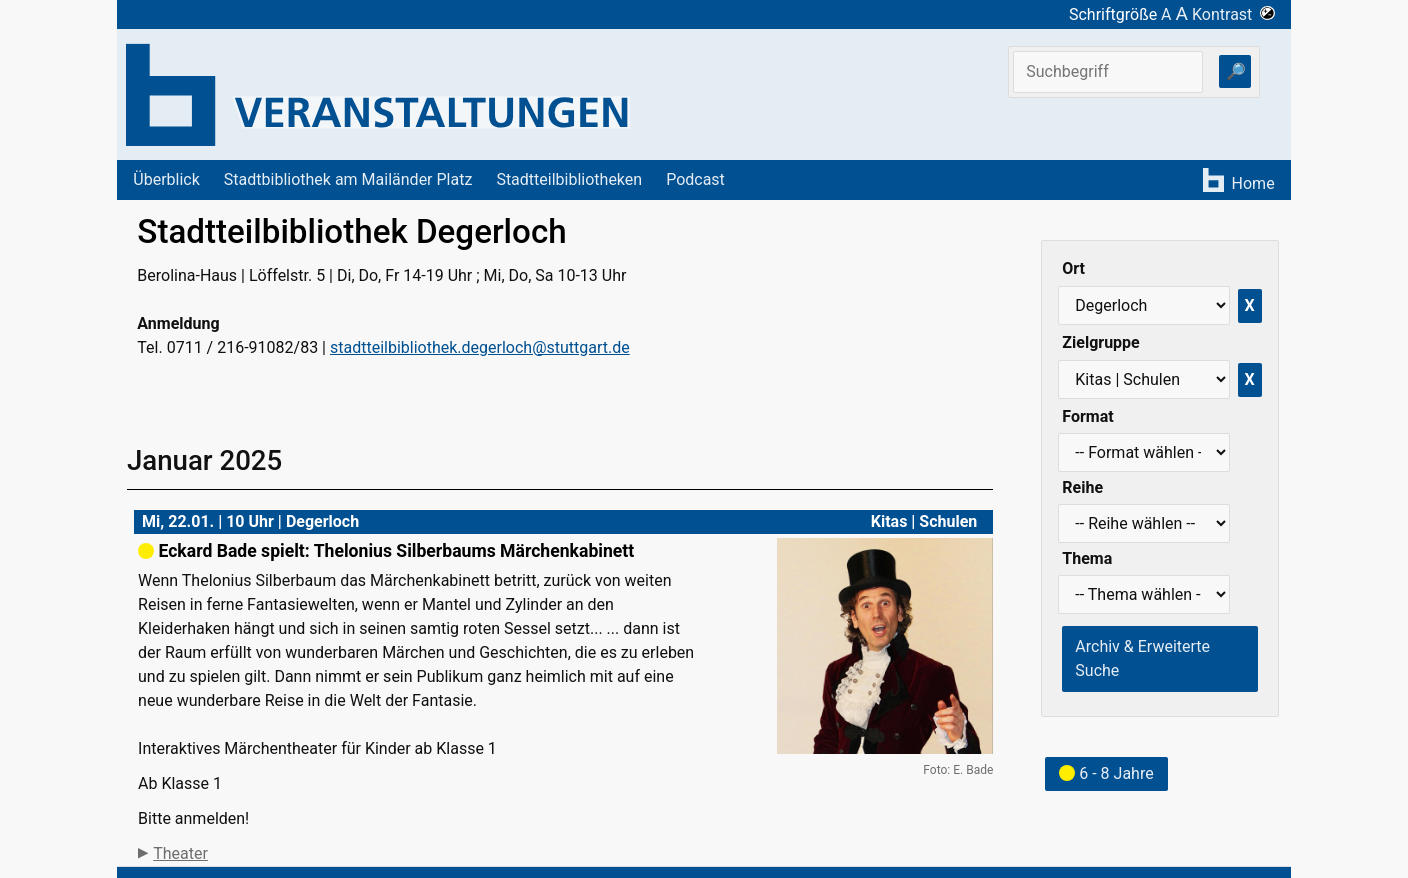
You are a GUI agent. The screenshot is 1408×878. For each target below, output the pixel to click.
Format (1087, 416)
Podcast (695, 179)
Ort (1073, 268)
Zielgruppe (1100, 342)
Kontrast (1233, 14)
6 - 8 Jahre (1106, 773)
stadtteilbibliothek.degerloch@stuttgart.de (480, 347)
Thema (1087, 558)
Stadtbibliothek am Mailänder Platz (348, 179)
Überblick (166, 179)
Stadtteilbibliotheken (569, 179)
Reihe (1082, 487)
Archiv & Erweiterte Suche (1142, 658)
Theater (180, 853)
